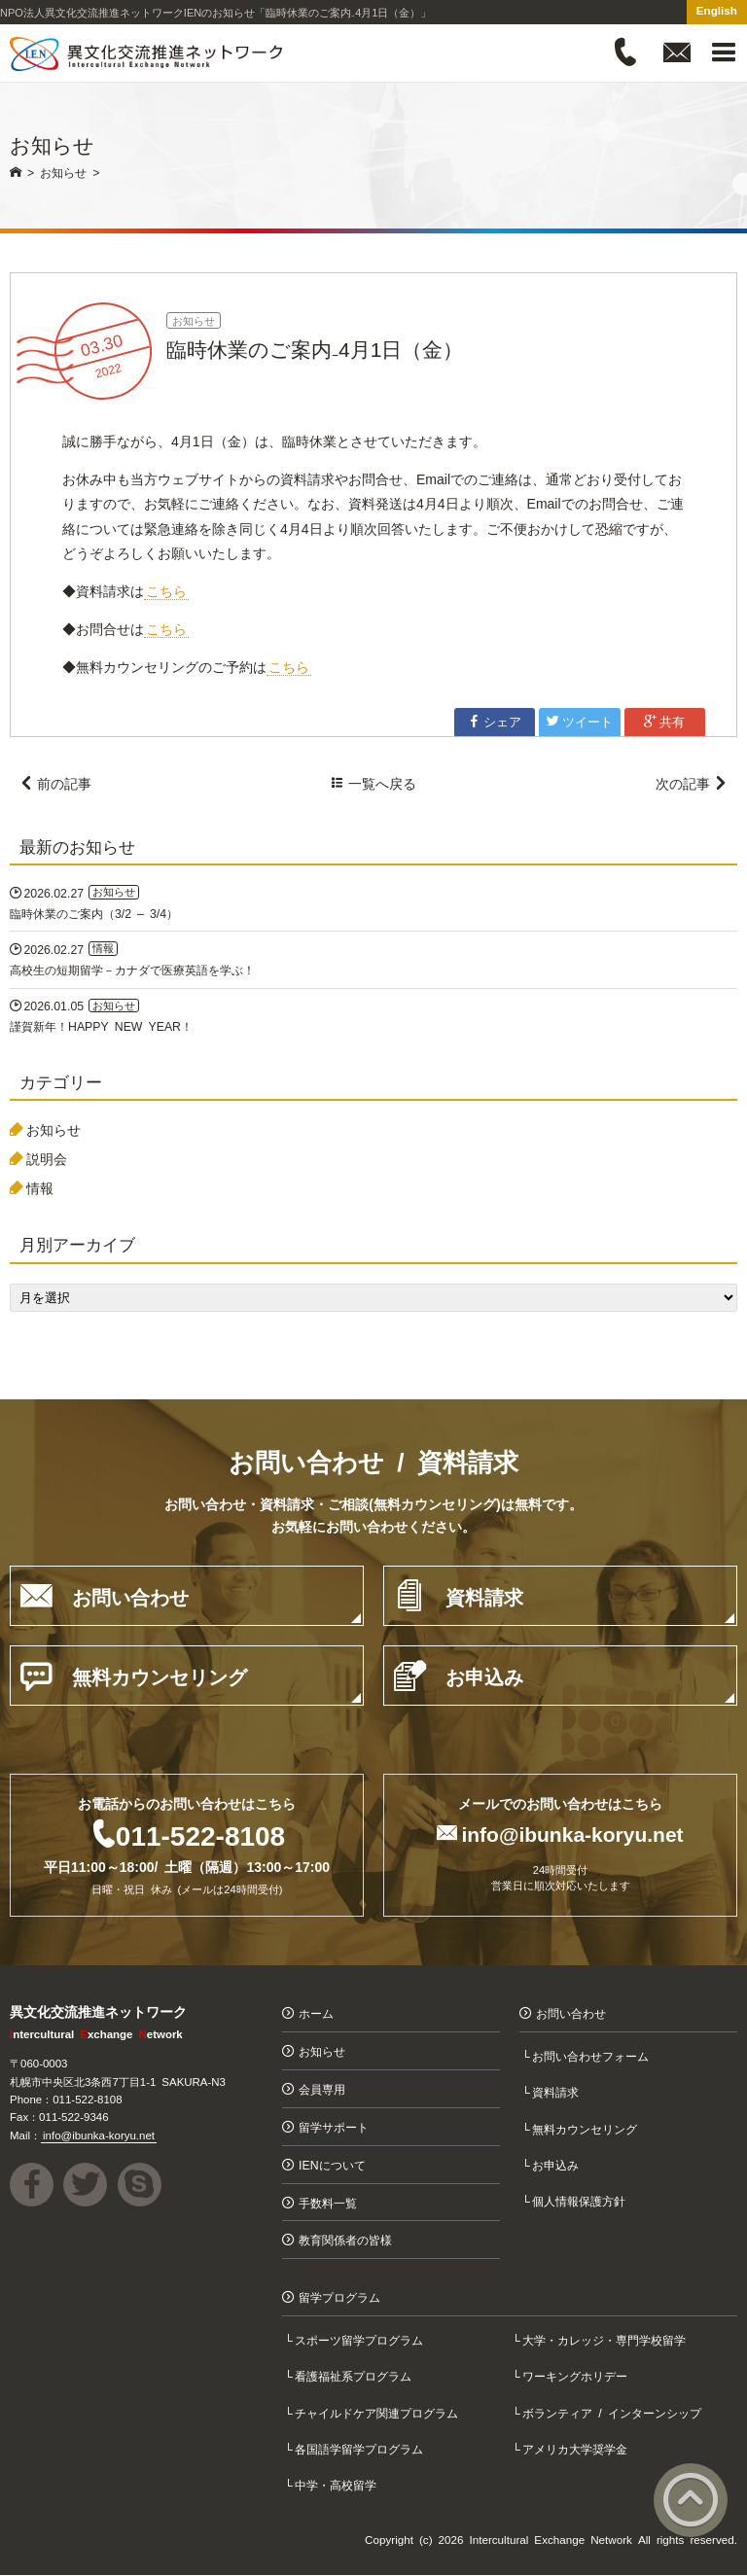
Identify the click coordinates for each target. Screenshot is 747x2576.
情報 (39, 1187)
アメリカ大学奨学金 (576, 2449)
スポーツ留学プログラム (361, 2340)
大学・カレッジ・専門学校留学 (606, 2340)
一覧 (373, 783)
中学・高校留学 (337, 2485)
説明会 (46, 1159)
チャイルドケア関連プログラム (378, 2412)
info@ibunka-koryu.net (572, 1833)
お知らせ (193, 320)
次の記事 (692, 783)
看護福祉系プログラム (355, 2376)
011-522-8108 (200, 1835)
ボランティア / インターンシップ (613, 2412)
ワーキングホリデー (576, 2376)
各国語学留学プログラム (361, 2449)
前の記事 (55, 783)
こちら (166, 590)
